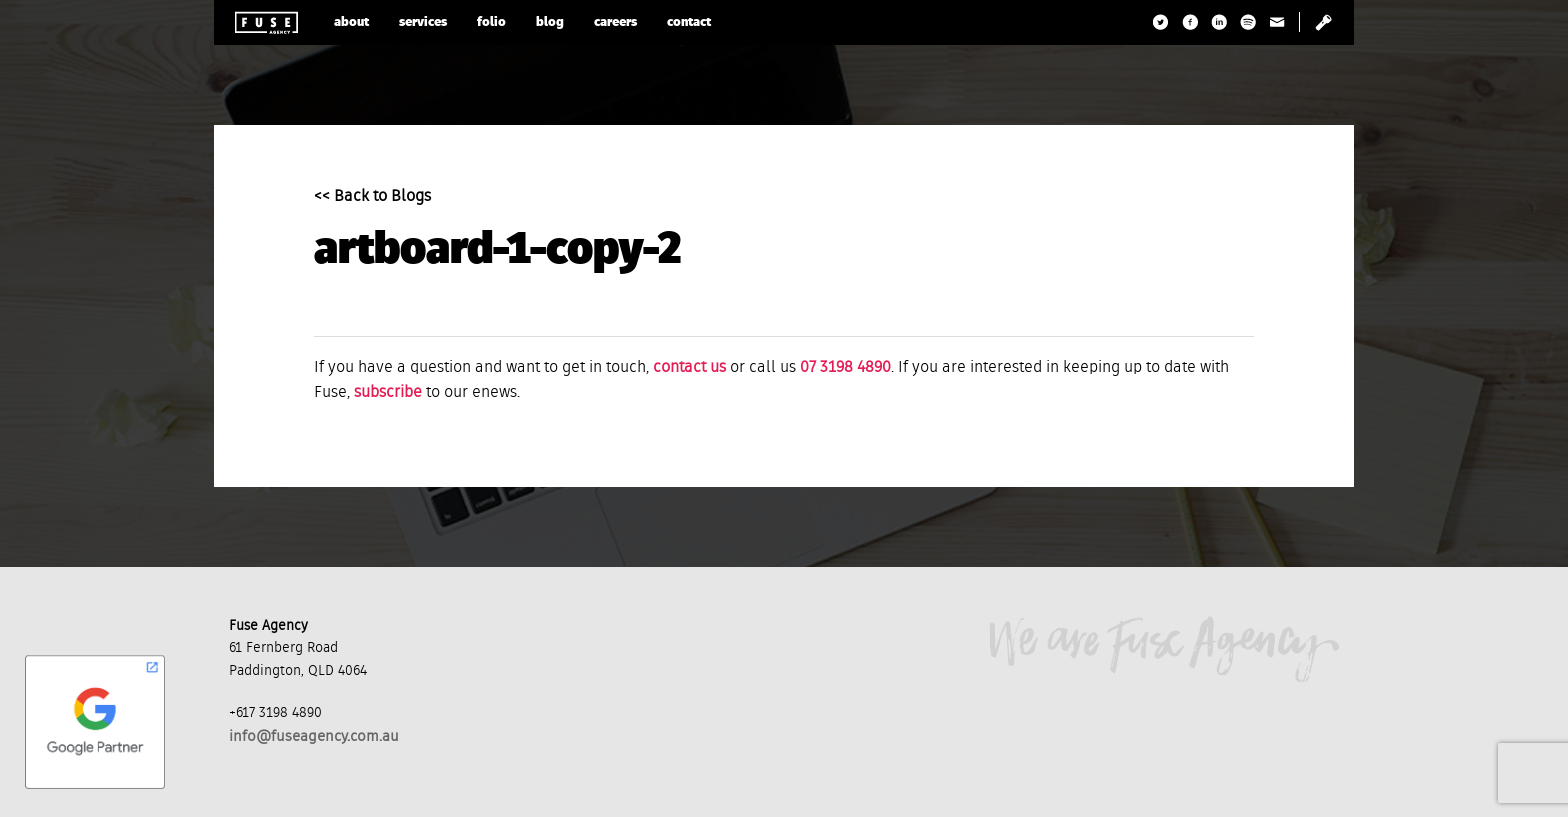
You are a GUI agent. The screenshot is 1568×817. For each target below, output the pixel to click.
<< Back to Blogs (372, 197)
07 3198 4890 (845, 368)
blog (550, 22)
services (423, 22)
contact (689, 22)
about (351, 22)
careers (615, 22)
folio (491, 22)
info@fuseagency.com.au (314, 736)
